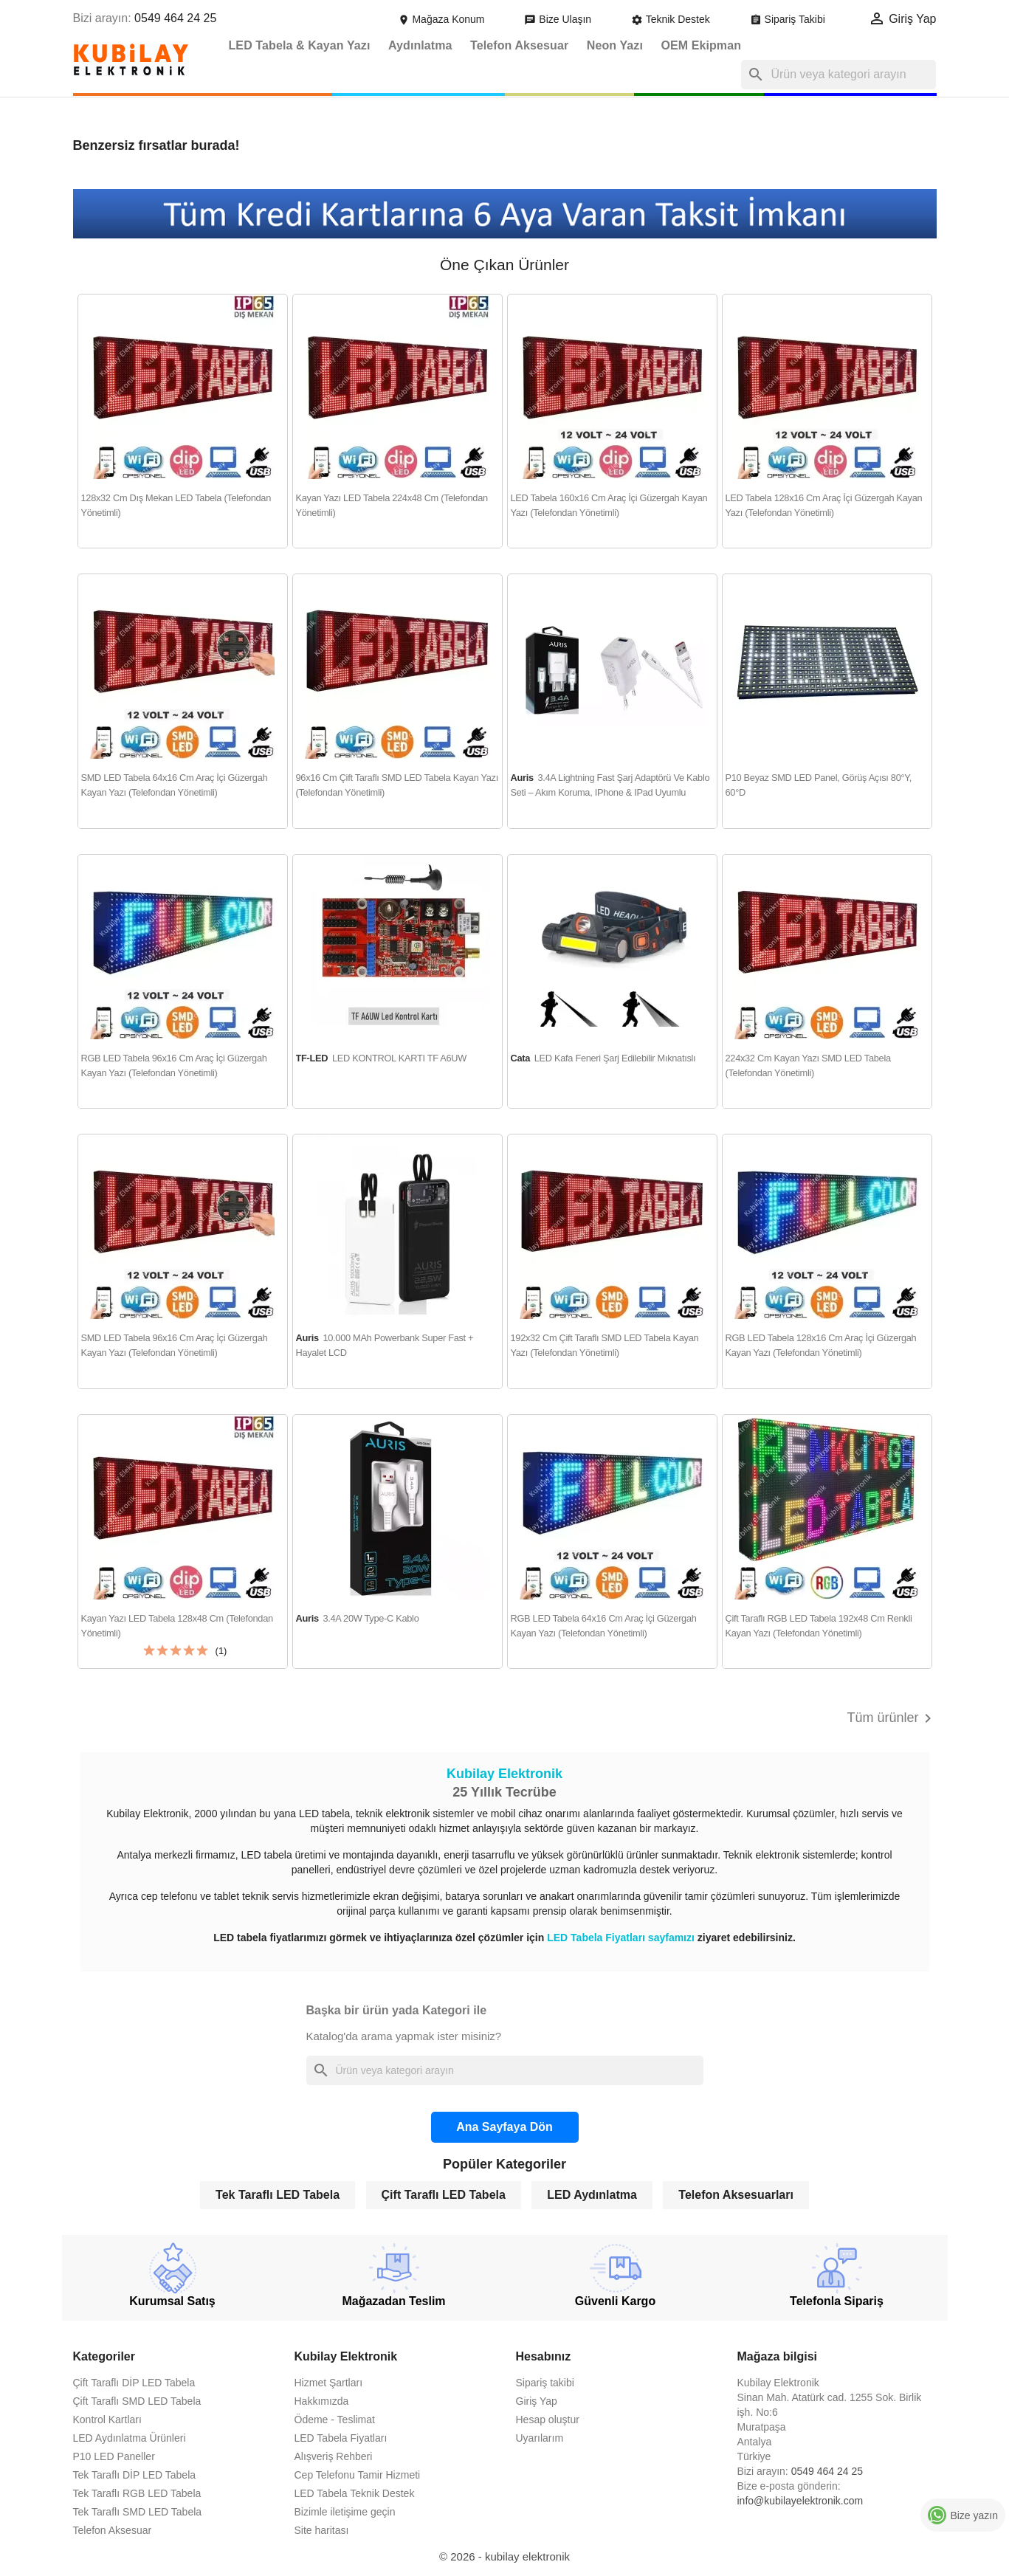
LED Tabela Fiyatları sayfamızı (622, 1937)
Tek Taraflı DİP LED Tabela (134, 2475)
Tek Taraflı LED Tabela (278, 2194)
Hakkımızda (322, 2401)
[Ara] (838, 74)
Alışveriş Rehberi (334, 2456)
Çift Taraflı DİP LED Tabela (134, 2383)
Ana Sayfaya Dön (504, 2127)
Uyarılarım (540, 2438)
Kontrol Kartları (107, 2419)
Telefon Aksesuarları (735, 2194)
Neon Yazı (615, 45)
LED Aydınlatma (592, 2194)
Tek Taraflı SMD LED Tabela (137, 2512)
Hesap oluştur (547, 2419)
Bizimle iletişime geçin (345, 2512)
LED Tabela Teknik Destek (355, 2493)
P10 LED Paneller (114, 2456)
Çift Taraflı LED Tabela (444, 2194)
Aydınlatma (420, 45)
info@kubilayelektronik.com (800, 2501)
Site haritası (322, 2530)
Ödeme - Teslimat (335, 2419)
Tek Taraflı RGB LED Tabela (137, 2493)
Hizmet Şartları (329, 2383)
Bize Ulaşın (559, 19)
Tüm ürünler (891, 1718)
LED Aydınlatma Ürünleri (129, 2438)
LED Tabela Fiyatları (341, 2438)
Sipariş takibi (545, 2383)
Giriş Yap (536, 2401)
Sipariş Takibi (789, 19)
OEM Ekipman (701, 45)
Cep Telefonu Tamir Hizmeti (358, 2475)
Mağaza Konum (443, 19)
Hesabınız (543, 2356)
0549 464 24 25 (175, 18)
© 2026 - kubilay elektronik (504, 2556)
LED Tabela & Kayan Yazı (300, 45)
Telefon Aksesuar (519, 45)
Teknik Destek (672, 19)
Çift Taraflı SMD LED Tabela (137, 2401)
